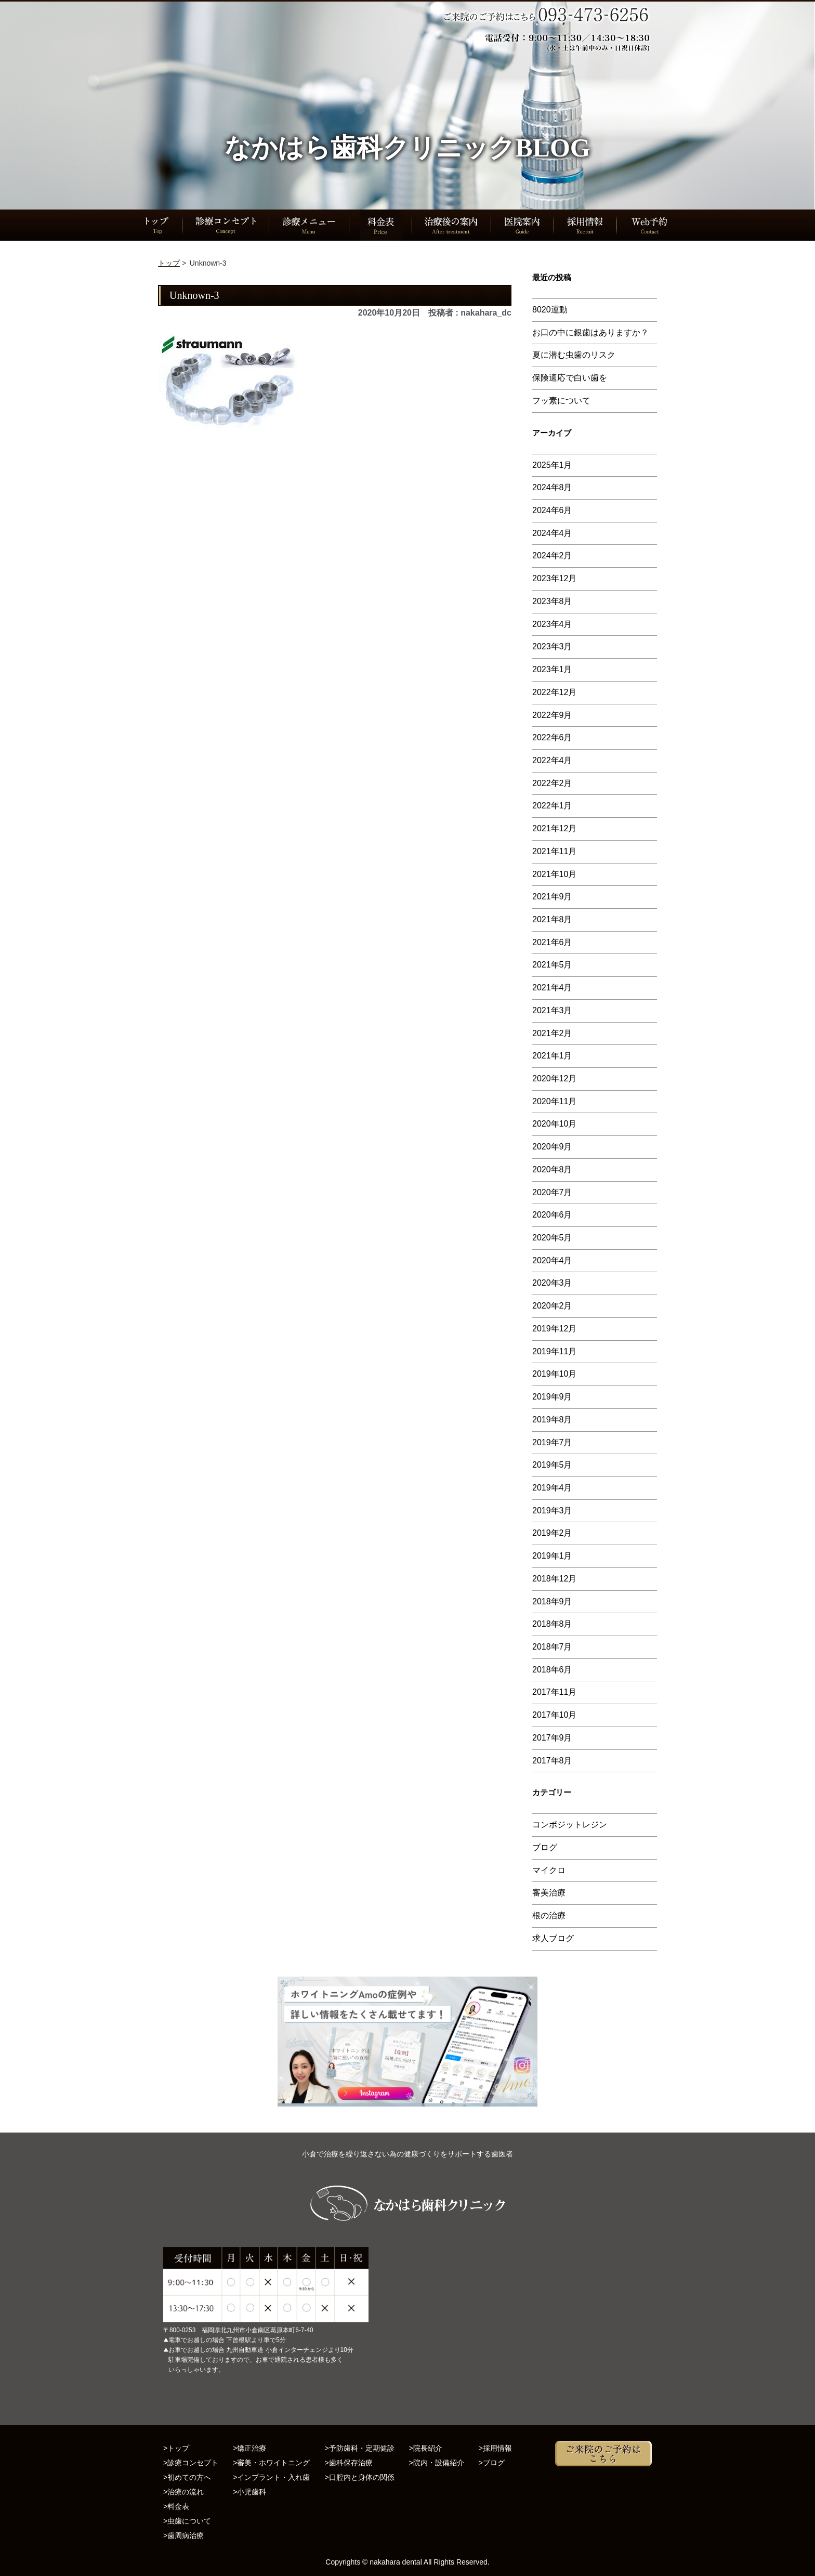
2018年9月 (552, 1601)
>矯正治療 (249, 2448)
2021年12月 (554, 828)
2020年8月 (552, 1169)
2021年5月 (552, 964)
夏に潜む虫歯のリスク (573, 354)
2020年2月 (552, 1305)
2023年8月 (552, 601)
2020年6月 (552, 1214)
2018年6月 (552, 1669)
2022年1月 (552, 805)
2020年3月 (552, 1282)
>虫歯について (187, 2521)
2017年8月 (552, 1760)
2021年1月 (552, 1055)
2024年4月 (552, 533)
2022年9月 (552, 715)
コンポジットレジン (569, 1824)
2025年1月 (552, 465)
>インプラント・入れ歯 (271, 2477)
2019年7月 (552, 1442)
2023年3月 (552, 646)
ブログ (544, 1847)
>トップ (176, 2448)
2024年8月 (552, 487)
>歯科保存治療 (348, 2463)
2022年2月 (552, 783)
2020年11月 (554, 1101)
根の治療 (549, 1915)
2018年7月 (552, 1646)
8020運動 (550, 309)
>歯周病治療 (183, 2535)
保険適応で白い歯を (569, 377)
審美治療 (549, 1892)
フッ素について (561, 400)
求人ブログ (553, 1938)
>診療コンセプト (190, 2463)
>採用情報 (495, 2448)
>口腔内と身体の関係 (359, 2477)
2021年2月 (552, 1033)
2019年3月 (552, 1510)
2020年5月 (552, 1237)
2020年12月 (554, 1078)
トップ (169, 263)
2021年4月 (552, 987)
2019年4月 (552, 1487)
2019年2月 (552, 1532)
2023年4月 (552, 624)
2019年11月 (554, 1351)
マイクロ (549, 1870)
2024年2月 (552, 555)
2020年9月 (552, 1146)
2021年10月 (554, 874)
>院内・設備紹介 (436, 2463)
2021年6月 (552, 942)
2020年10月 (554, 1123)
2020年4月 (552, 1260)
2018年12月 (554, 1578)
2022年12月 (554, 692)
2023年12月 (554, 578)
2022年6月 (552, 737)
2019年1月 (552, 1555)
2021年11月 (554, 851)
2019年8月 (552, 1419)
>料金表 (176, 2506)
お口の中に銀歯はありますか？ (590, 332)
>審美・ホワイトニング (271, 2463)
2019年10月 (554, 1373)
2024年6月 (552, 510)
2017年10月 (554, 1714)
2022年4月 (552, 760)
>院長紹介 (425, 2448)
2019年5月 (552, 1464)
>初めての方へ (187, 2477)
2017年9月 (552, 1737)
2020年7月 (552, 1192)
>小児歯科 (249, 2492)
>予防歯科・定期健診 (359, 2448)
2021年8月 (552, 919)
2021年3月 (552, 1010)
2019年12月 (554, 1328)
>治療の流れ (183, 2492)
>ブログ (492, 2463)
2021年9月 (552, 896)
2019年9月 (552, 1396)
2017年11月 (554, 1692)
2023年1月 (552, 669)
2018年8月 (552, 1623)
